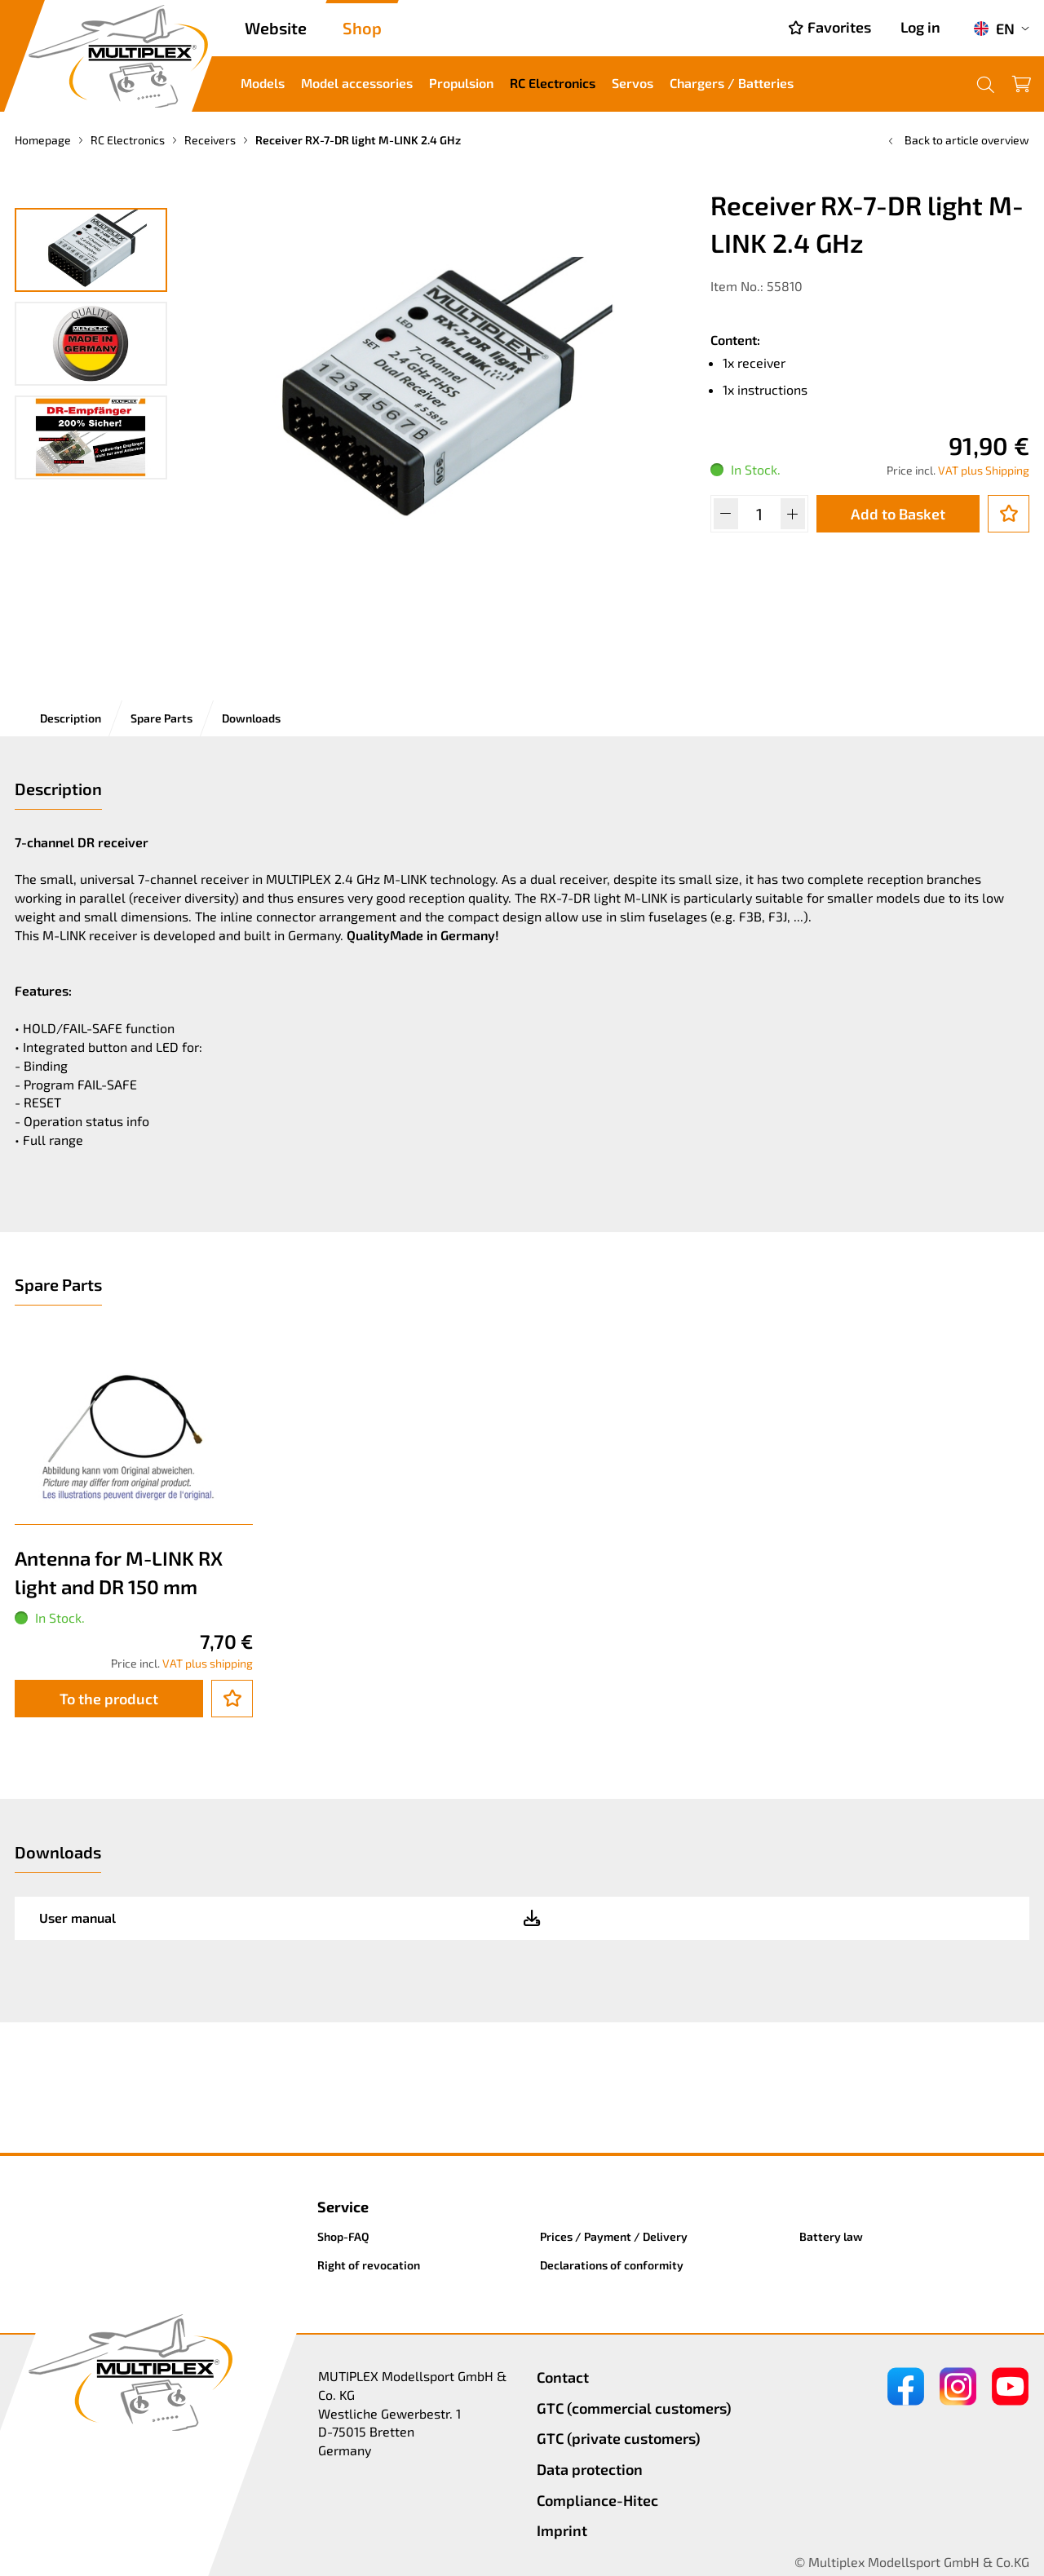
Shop (362, 28)
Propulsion (461, 83)
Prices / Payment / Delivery (614, 2236)
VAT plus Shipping (983, 470)
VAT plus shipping (207, 1663)
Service (343, 2207)
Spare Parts (161, 718)
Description (70, 718)
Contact (563, 2377)
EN (994, 28)
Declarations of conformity (611, 2265)
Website (276, 28)
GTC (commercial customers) (634, 2408)
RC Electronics (552, 83)
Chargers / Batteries (732, 83)
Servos (632, 83)
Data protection (590, 2469)
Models (263, 83)
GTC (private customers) (619, 2438)
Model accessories (357, 83)
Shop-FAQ (343, 2236)
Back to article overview (957, 140)
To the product (109, 1699)
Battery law (831, 2236)
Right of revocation (368, 2265)
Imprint (562, 2530)
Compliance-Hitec (597, 2500)
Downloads (251, 718)
